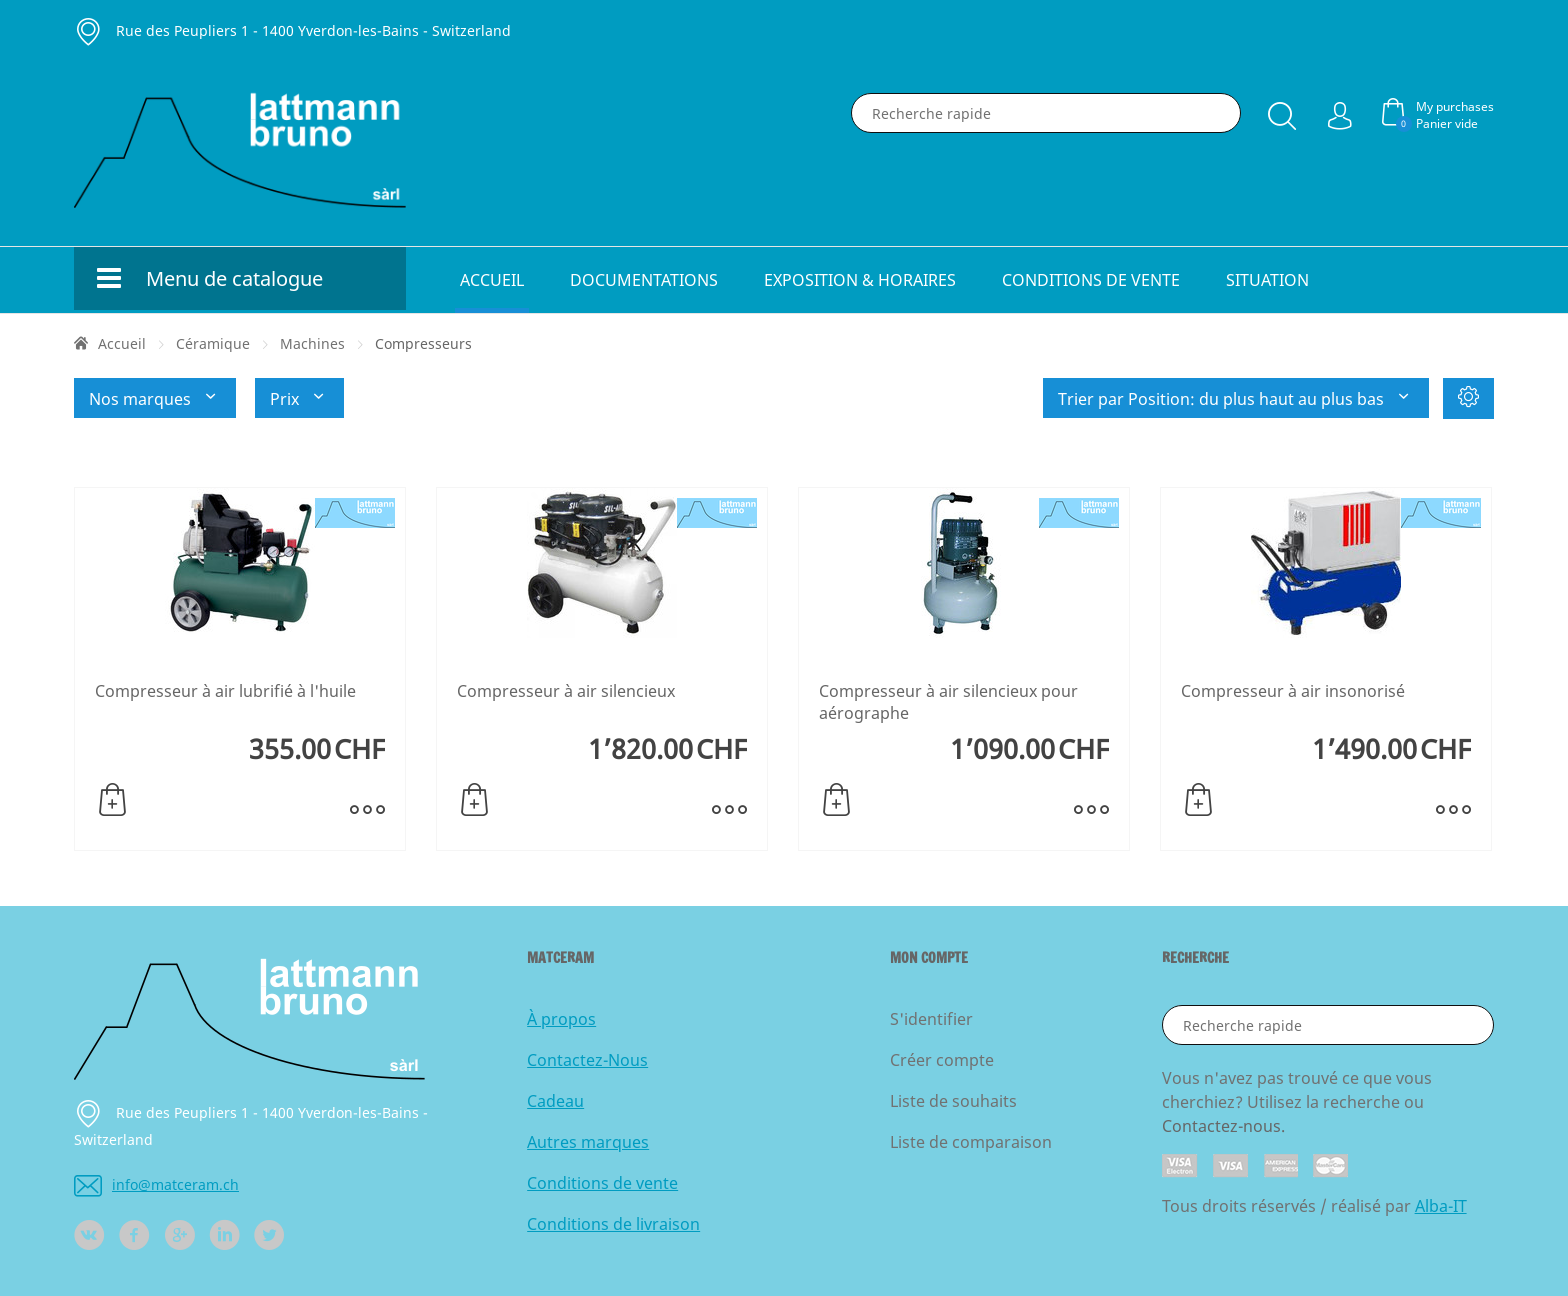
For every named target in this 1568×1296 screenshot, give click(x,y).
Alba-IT (1441, 1206)
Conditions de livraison (613, 1224)
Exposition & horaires (860, 280)
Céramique (213, 343)
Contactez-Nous (587, 1060)
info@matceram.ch (156, 1184)
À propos (561, 1019)
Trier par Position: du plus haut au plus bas (1236, 398)
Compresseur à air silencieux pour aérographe (948, 702)
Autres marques (588, 1142)
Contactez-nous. (1223, 1126)
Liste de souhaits (953, 1101)
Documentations (644, 280)
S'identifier (931, 1019)
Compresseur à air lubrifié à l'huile (225, 691)
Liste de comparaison (971, 1142)
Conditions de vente (1091, 280)
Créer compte (942, 1060)
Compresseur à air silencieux (566, 691)
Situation (1267, 280)
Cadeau (555, 1101)
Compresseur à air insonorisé (1293, 691)
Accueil (492, 280)
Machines (312, 343)
